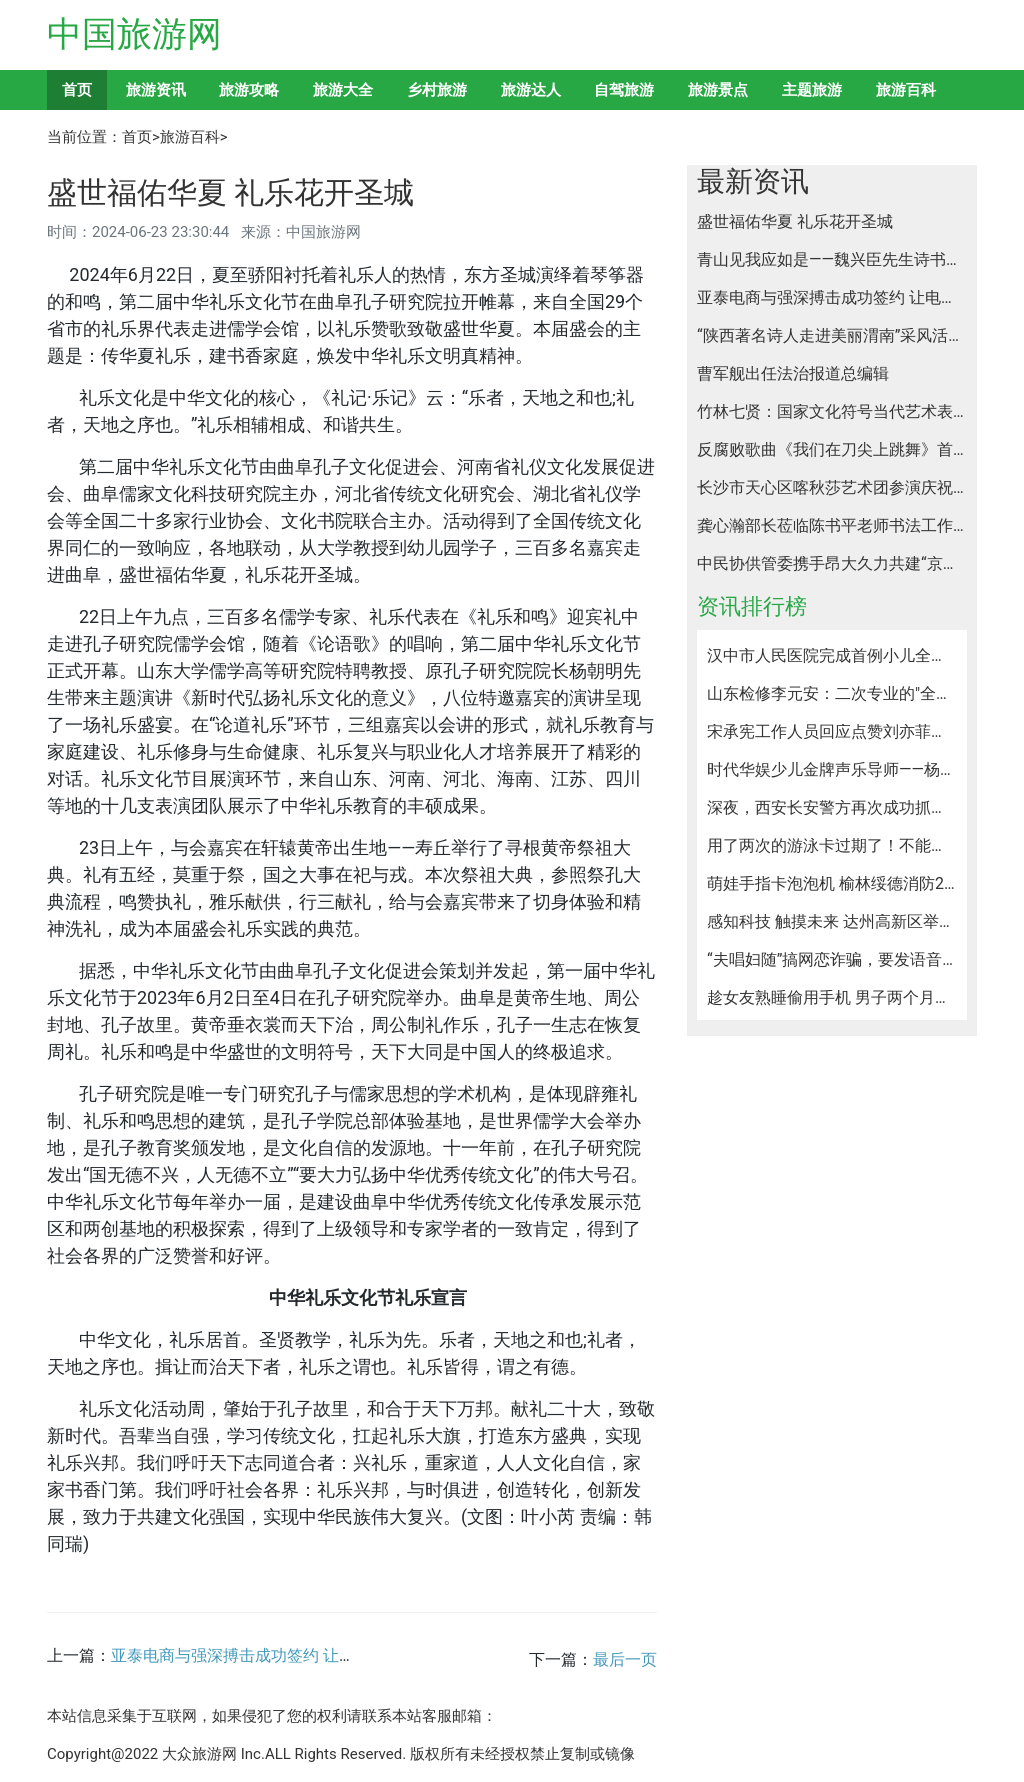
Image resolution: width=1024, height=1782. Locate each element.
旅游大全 (343, 90)
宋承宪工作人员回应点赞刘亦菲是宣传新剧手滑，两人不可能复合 (832, 732)
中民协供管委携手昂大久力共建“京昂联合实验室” (832, 564)
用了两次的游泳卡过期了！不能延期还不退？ (832, 846)
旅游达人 (531, 90)
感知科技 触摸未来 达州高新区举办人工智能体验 (832, 922)
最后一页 (625, 1659)
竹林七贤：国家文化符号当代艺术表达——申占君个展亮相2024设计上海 (832, 412)
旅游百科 (906, 90)
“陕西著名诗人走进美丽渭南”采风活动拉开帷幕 (832, 336)
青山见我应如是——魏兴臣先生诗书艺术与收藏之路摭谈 (832, 260)
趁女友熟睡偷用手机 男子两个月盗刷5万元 (832, 998)
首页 (77, 90)
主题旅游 (812, 90)
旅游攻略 (249, 90)
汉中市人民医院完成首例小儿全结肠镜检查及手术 (832, 656)
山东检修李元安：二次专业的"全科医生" (832, 694)
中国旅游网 (134, 34)
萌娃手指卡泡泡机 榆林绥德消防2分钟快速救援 (832, 884)
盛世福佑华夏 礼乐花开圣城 (795, 222)
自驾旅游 (624, 90)
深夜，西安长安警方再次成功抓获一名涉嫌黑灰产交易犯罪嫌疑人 (832, 808)
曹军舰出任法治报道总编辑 (793, 374)
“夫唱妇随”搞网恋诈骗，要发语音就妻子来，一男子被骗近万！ (832, 960)
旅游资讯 (156, 90)
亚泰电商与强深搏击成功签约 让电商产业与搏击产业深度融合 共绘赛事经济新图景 (832, 298)
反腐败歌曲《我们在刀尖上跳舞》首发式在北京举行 (832, 450)
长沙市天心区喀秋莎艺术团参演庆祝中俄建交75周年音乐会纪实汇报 (832, 488)
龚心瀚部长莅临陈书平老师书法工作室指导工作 (832, 526)
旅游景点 (718, 90)
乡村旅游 (437, 90)
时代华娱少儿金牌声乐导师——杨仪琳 (832, 770)
